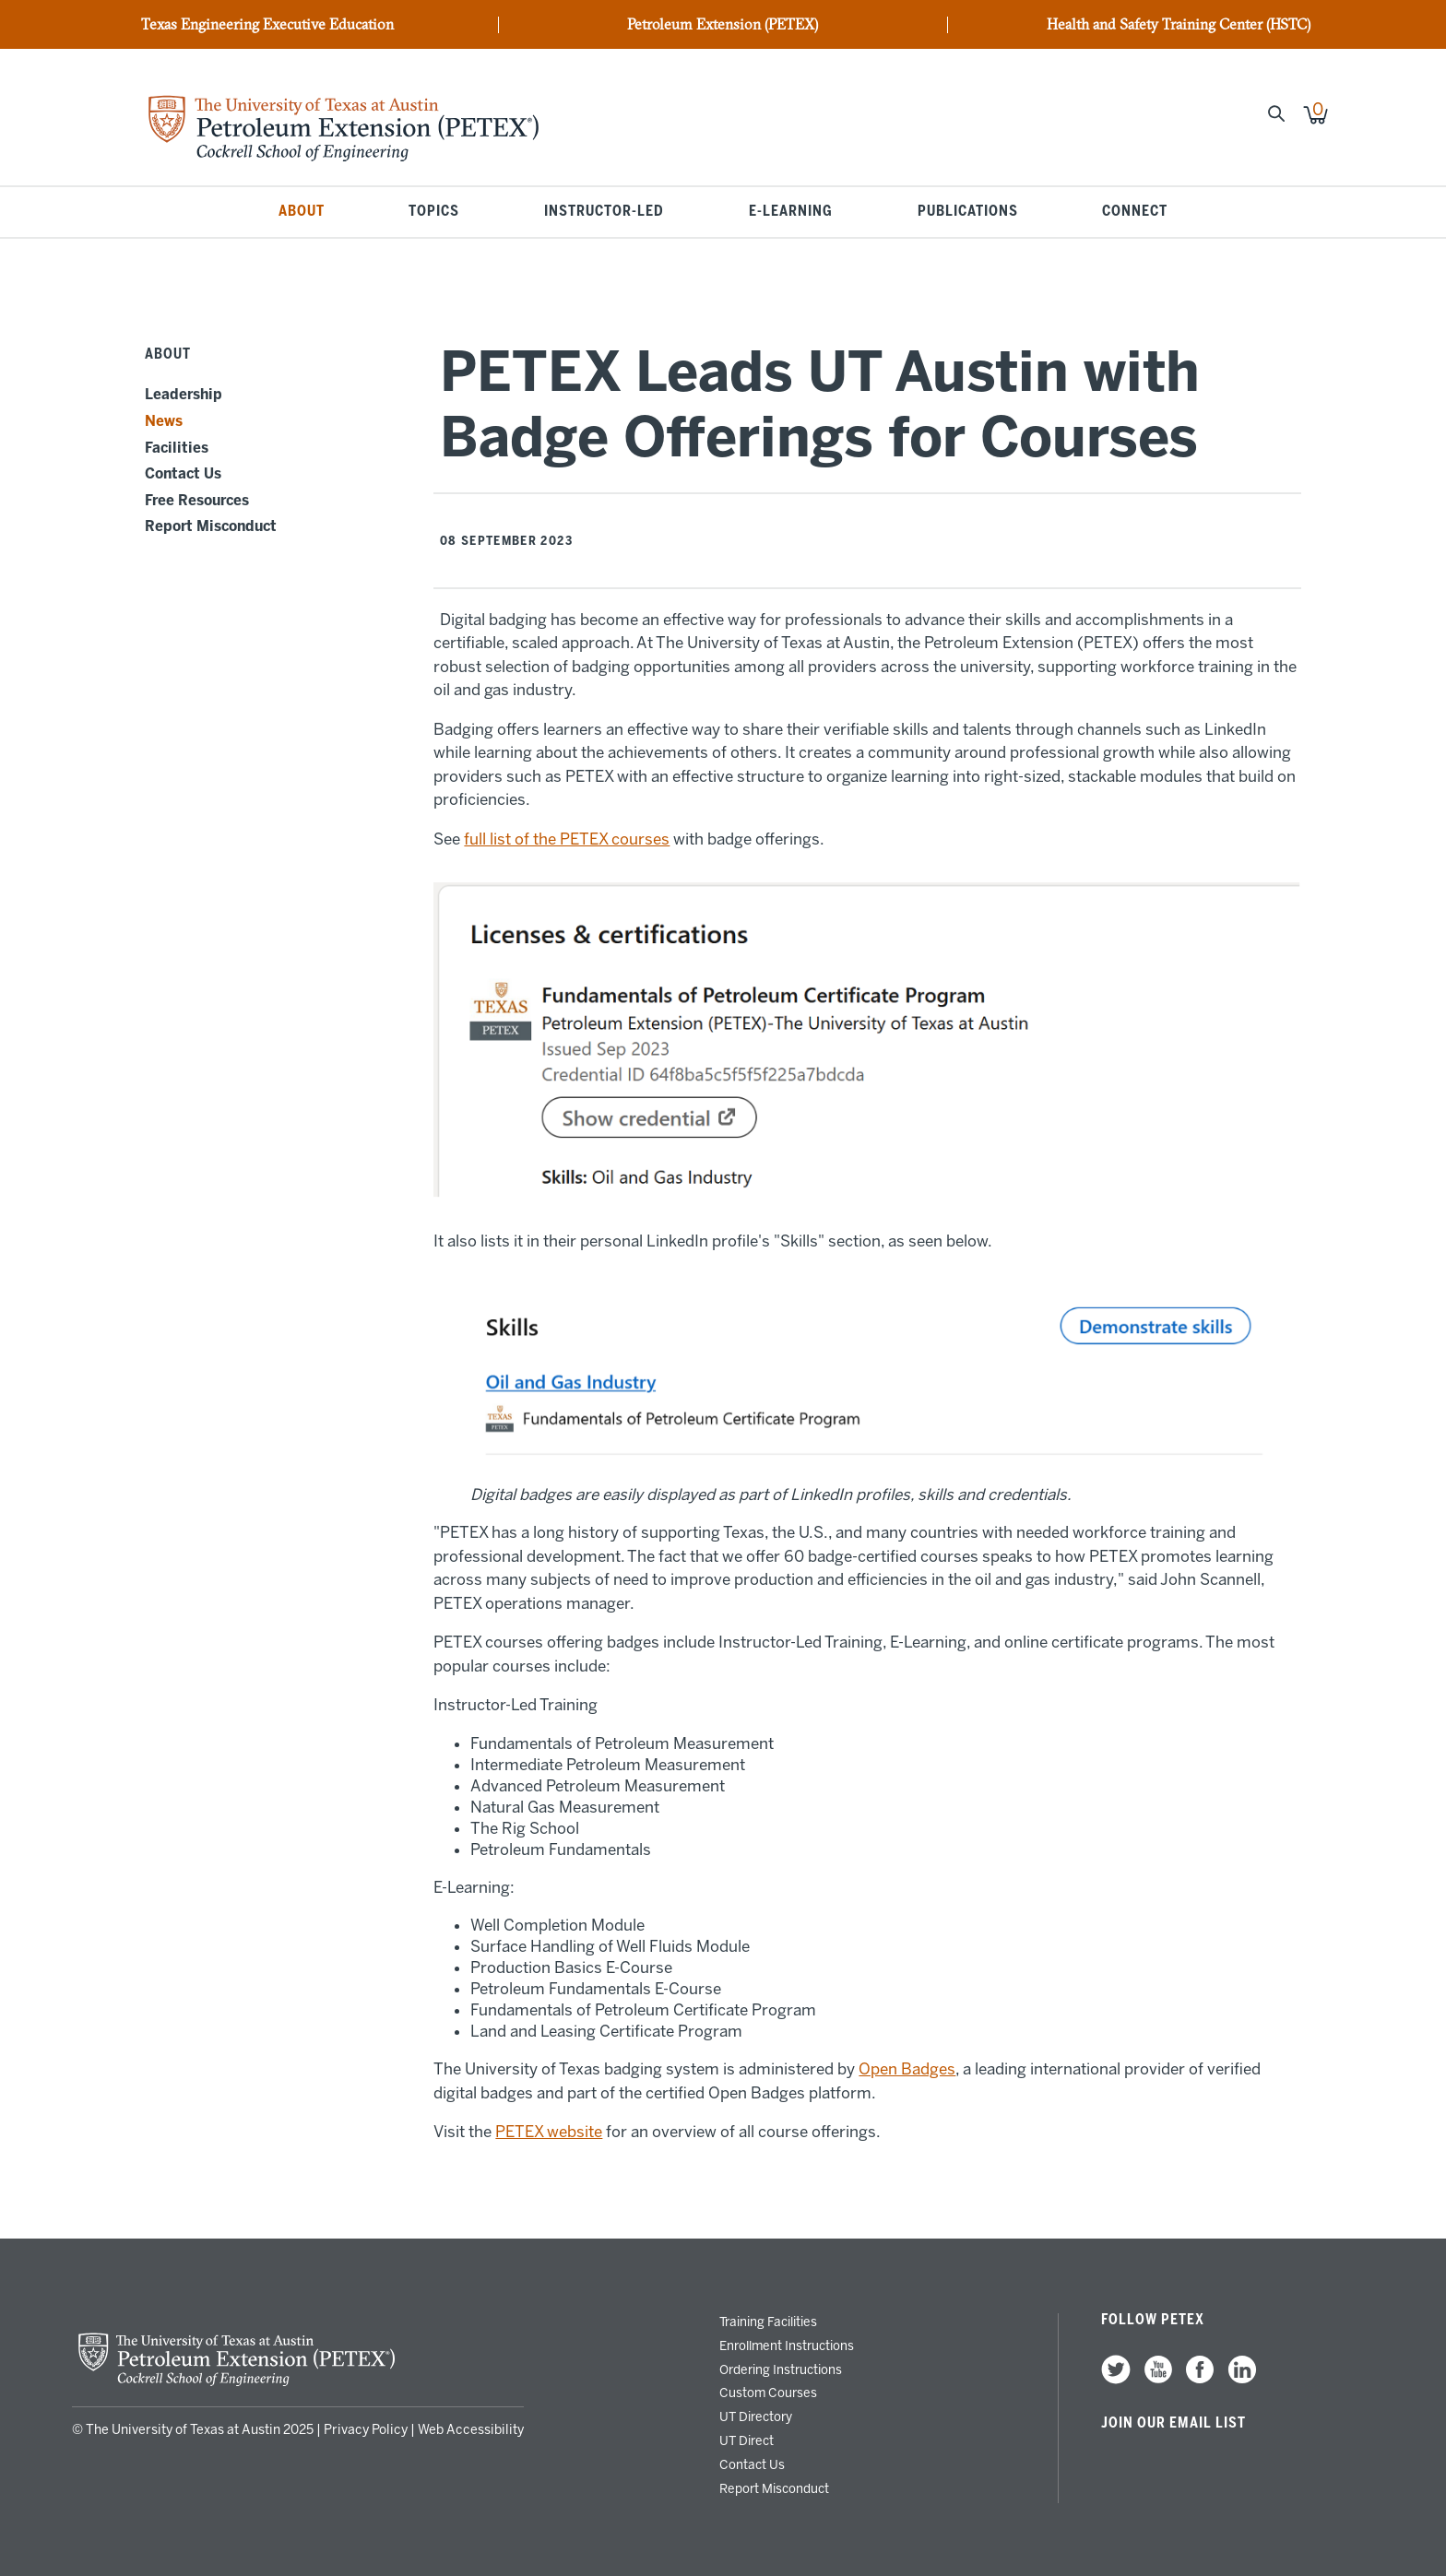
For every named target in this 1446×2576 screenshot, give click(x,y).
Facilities (176, 448)
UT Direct (746, 2440)
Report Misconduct (211, 526)
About (302, 212)
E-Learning (791, 212)
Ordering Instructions (780, 2369)
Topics (434, 212)
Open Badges (907, 2069)
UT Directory (755, 2416)
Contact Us (183, 474)
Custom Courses (768, 2392)
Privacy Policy (366, 2430)
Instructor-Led (604, 212)
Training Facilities (768, 2321)
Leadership (183, 394)
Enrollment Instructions (786, 2345)
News (164, 421)
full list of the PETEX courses (567, 839)
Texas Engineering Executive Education (267, 25)
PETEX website (548, 2131)
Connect (1134, 212)
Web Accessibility (471, 2430)
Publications (968, 212)
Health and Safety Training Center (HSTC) (1178, 25)
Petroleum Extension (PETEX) (722, 25)
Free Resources (197, 500)
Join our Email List (1173, 2423)
